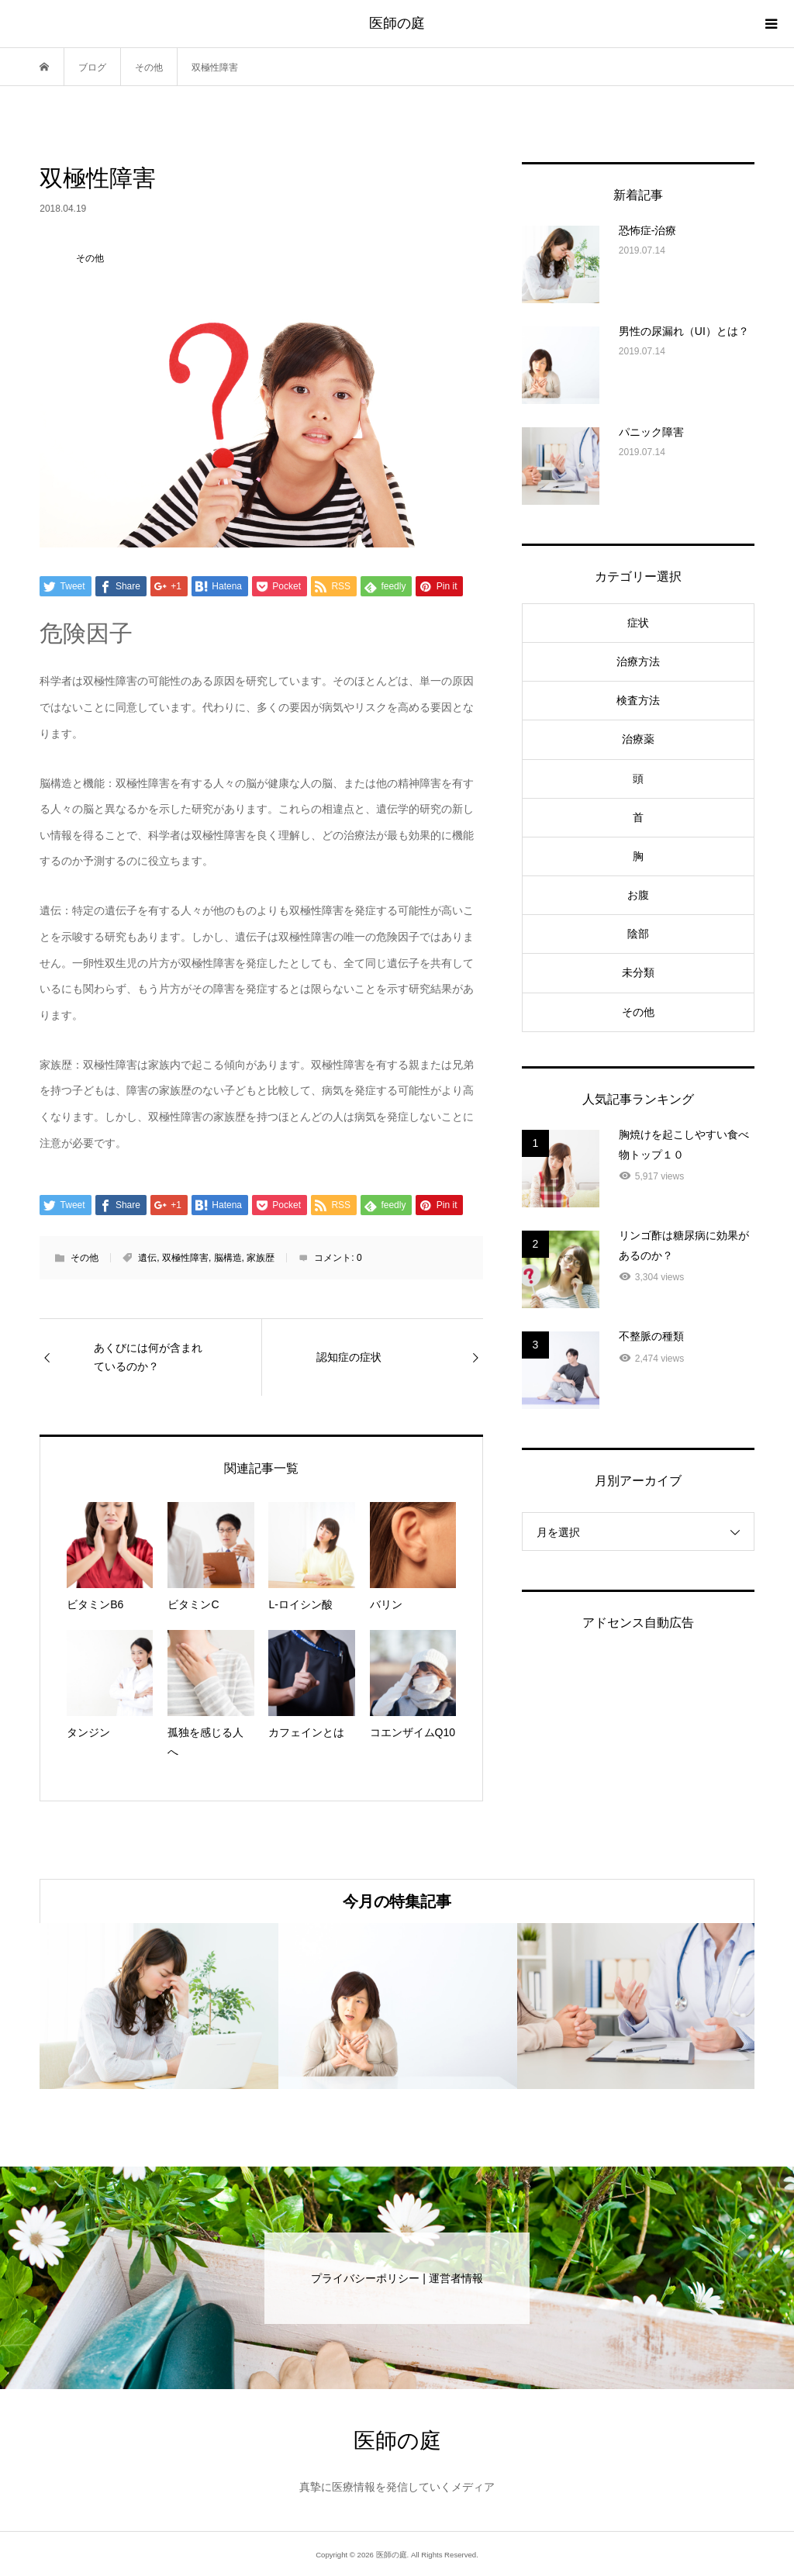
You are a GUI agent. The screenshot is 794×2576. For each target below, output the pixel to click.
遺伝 (147, 1257)
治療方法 (638, 661)
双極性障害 (185, 1257)
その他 (84, 1257)
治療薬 (638, 739)
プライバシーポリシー (365, 2278)
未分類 (638, 972)
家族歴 (260, 1257)
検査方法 (638, 700)
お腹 (638, 895)
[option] (159, 2006)
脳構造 (228, 1257)
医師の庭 (397, 23)
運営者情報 (456, 2278)
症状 (638, 622)
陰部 (638, 933)
